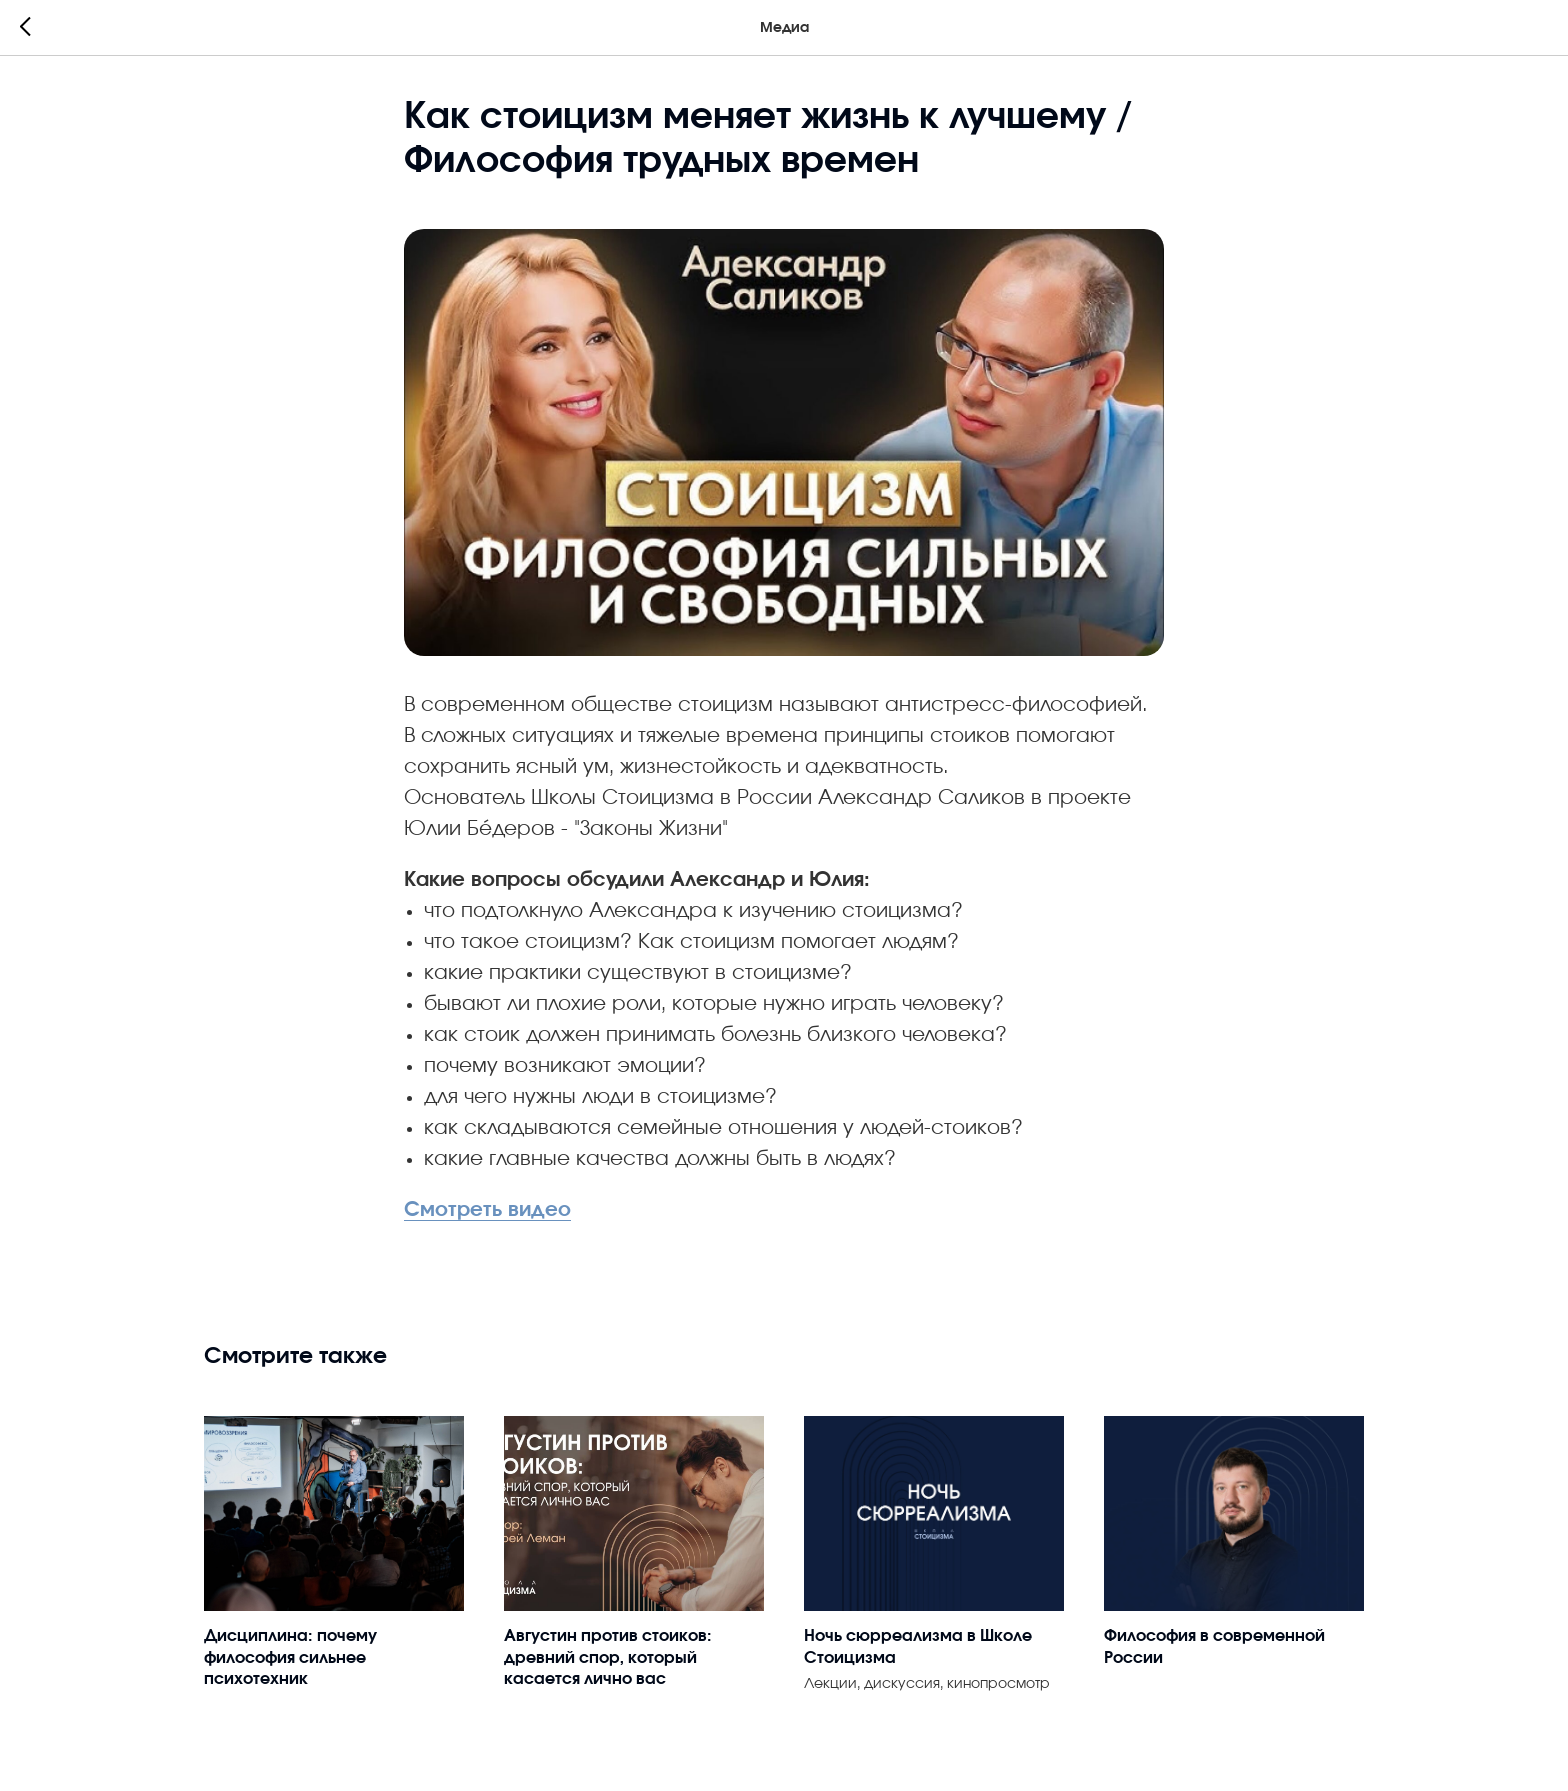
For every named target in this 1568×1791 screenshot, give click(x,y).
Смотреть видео (487, 1210)
